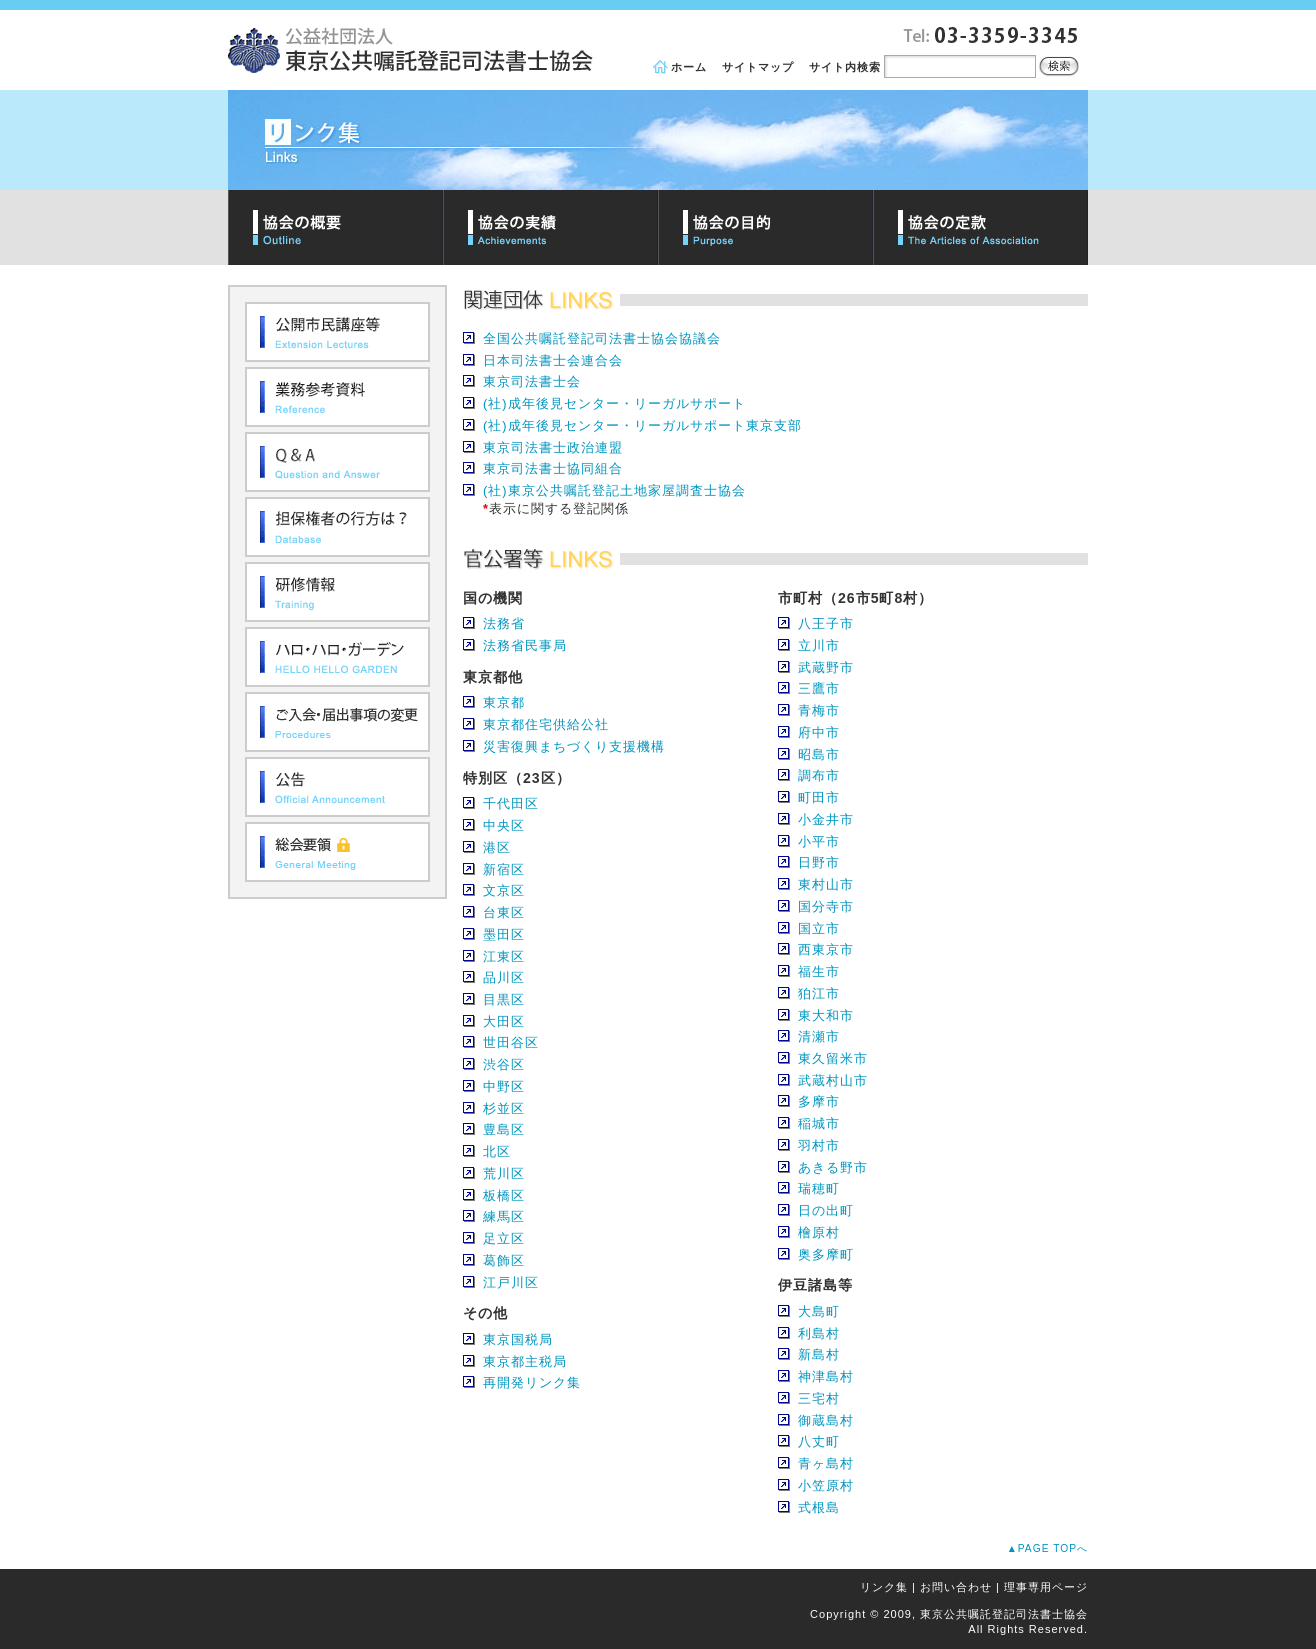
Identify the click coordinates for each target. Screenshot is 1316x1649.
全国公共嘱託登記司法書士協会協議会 (602, 338)
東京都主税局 (525, 1361)
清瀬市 (819, 1036)
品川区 (504, 977)
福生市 (819, 971)
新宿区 (504, 869)
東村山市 (826, 884)
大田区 (504, 1021)
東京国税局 (518, 1339)
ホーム (689, 67)
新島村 (819, 1354)
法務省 (504, 623)
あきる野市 (833, 1167)
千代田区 (511, 803)
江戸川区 (511, 1282)
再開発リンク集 (532, 1382)
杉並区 (504, 1108)
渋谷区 (504, 1064)
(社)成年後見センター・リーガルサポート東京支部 (642, 425)
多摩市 (819, 1101)
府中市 (819, 732)
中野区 (504, 1086)
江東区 (504, 956)
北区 (497, 1151)
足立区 (504, 1238)
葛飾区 (504, 1260)
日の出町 (826, 1210)
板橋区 (504, 1195)
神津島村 (826, 1376)
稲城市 (819, 1123)
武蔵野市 (826, 667)
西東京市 (826, 949)
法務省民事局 (525, 645)
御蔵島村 (826, 1420)
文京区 (504, 890)
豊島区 (504, 1129)
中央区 (504, 825)
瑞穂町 (819, 1188)
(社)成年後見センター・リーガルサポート (614, 403)
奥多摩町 (826, 1254)
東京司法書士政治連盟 (553, 447)
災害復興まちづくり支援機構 (574, 746)
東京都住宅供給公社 (546, 724)
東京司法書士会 (532, 381)
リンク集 (884, 1587)
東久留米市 (833, 1058)
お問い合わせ (956, 1587)
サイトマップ (758, 67)
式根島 (819, 1507)
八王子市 (826, 623)
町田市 (819, 797)
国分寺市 (826, 906)
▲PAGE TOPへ (1047, 1548)
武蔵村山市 (833, 1080)
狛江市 (819, 993)
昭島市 (819, 754)
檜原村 (819, 1232)
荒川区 (504, 1173)
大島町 (819, 1311)
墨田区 (504, 934)
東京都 (504, 702)
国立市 (819, 928)
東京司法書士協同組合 (553, 468)
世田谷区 (511, 1042)
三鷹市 (819, 688)
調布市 (819, 775)
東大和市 (826, 1015)
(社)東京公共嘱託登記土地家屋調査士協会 (614, 490)
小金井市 (826, 819)
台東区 (504, 912)
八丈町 (819, 1441)
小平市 (819, 841)
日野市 (819, 862)
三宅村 (819, 1398)
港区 (497, 847)
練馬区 (504, 1216)
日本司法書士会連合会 (553, 360)
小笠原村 (826, 1485)
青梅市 (819, 710)
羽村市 (819, 1145)
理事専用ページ (1046, 1587)
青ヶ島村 (826, 1463)
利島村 (819, 1333)
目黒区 (504, 999)
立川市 (819, 645)
